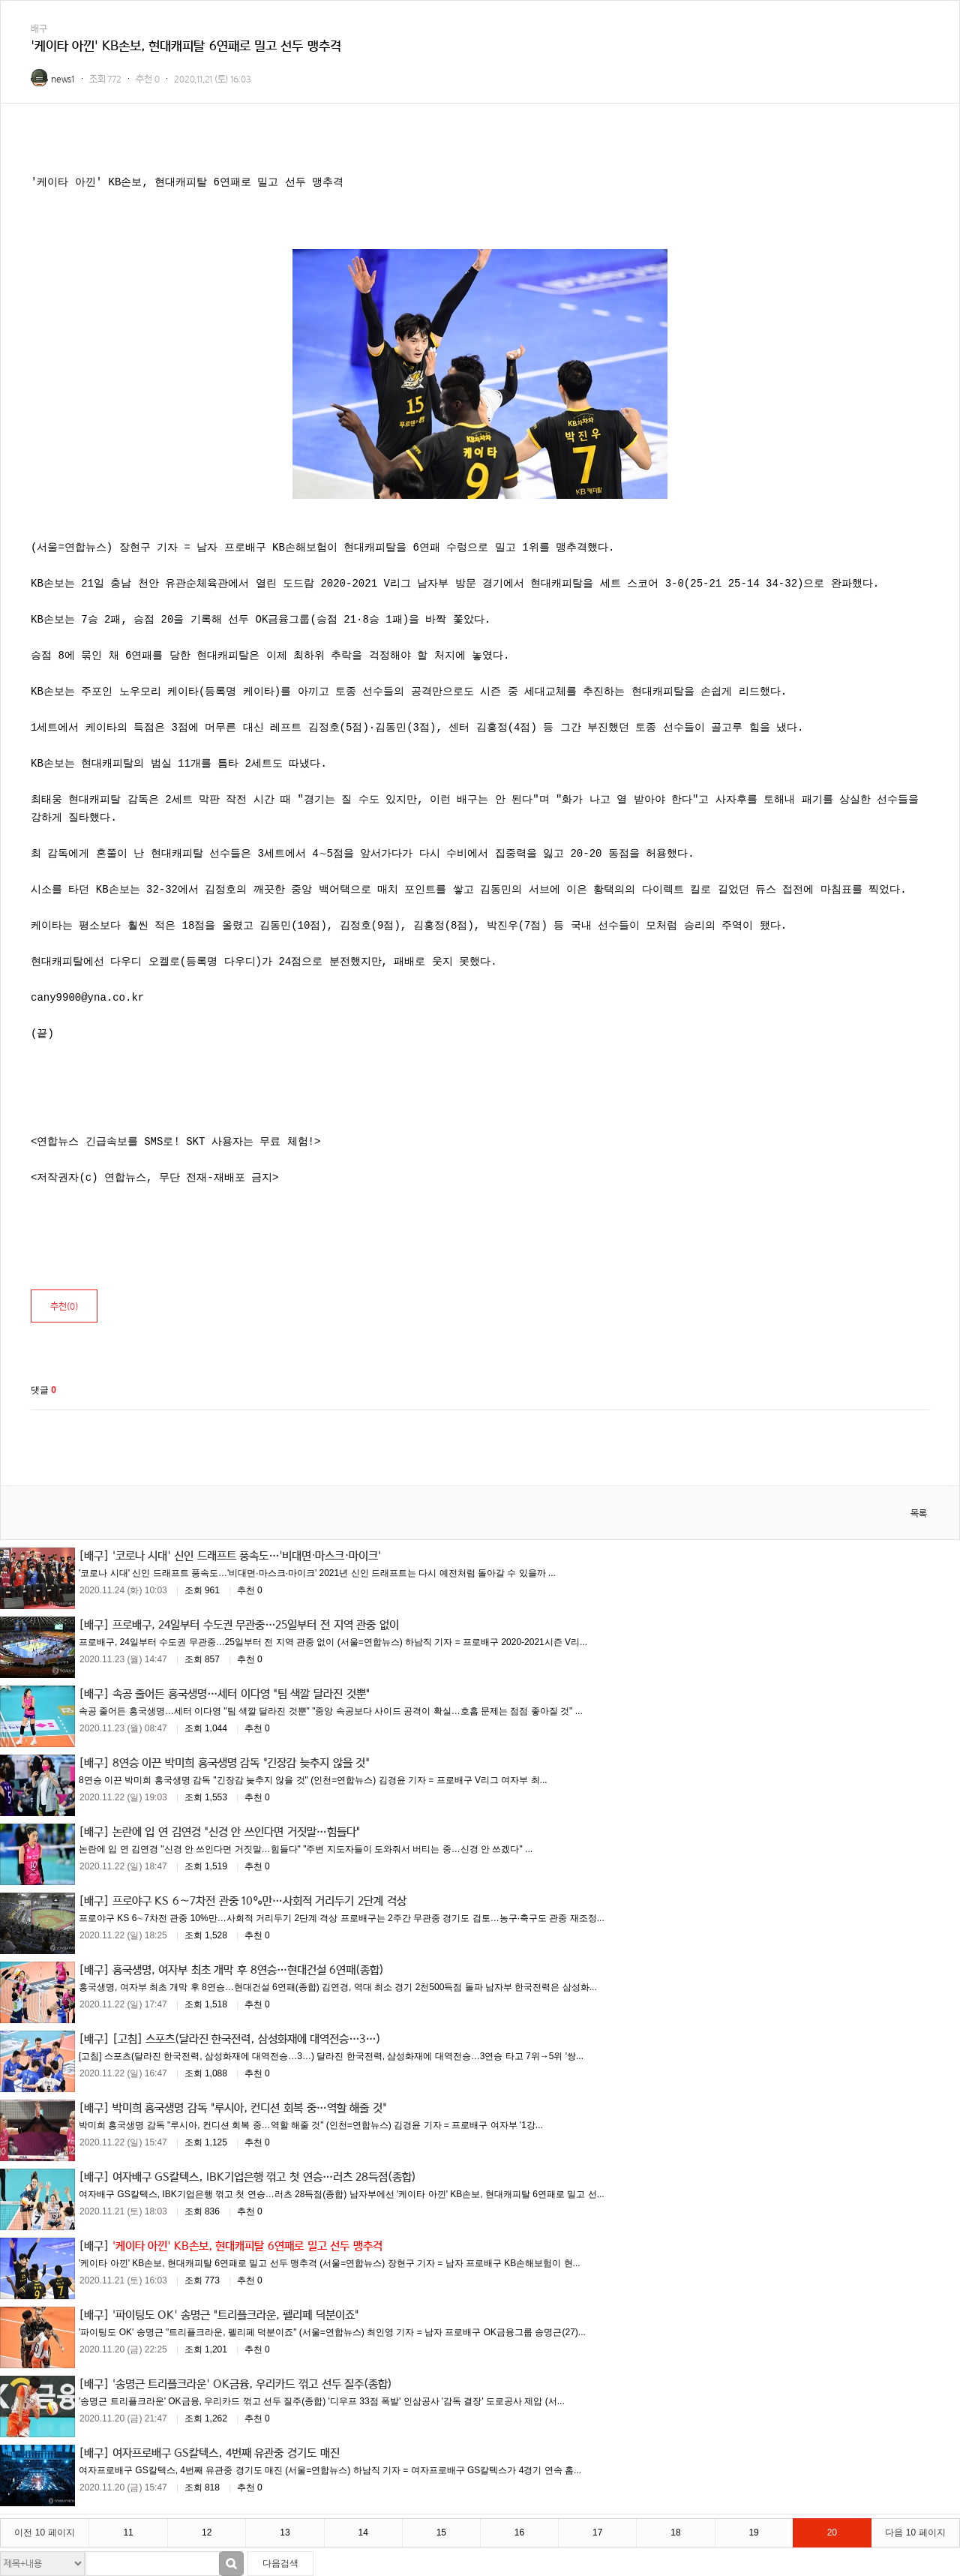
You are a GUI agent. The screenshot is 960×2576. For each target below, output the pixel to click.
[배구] (94, 1555)
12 (207, 2532)
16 (519, 2532)
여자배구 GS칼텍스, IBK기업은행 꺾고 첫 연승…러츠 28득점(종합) (264, 2176)
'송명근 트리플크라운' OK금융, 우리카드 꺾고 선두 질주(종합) (252, 2383)
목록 (918, 1513)
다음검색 (280, 2563)
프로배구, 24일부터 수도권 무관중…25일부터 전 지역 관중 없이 (255, 1624)
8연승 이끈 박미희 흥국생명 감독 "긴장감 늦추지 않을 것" (241, 1762)
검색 (231, 2563)
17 (597, 2532)
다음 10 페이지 (915, 2532)
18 (675, 2532)
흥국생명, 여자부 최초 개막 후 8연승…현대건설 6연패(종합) (247, 1969)
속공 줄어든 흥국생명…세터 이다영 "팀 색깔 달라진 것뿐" (241, 1693)
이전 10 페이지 (44, 2532)
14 (363, 2532)
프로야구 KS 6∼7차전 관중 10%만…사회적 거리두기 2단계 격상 (259, 1900)
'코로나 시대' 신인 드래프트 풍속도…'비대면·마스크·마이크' (246, 1555)
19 (753, 2532)
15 (441, 2532)
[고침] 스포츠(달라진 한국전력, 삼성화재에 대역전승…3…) (246, 2038)
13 (285, 2532)
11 (128, 2532)
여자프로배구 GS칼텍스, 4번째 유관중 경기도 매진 (226, 2452)
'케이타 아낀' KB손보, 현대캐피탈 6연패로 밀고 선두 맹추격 (247, 2245)
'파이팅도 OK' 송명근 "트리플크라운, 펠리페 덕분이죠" (235, 2314)
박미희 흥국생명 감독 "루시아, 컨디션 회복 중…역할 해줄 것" (249, 2107)
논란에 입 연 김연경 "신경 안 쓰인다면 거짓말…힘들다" (236, 1831)
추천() (64, 1306)
